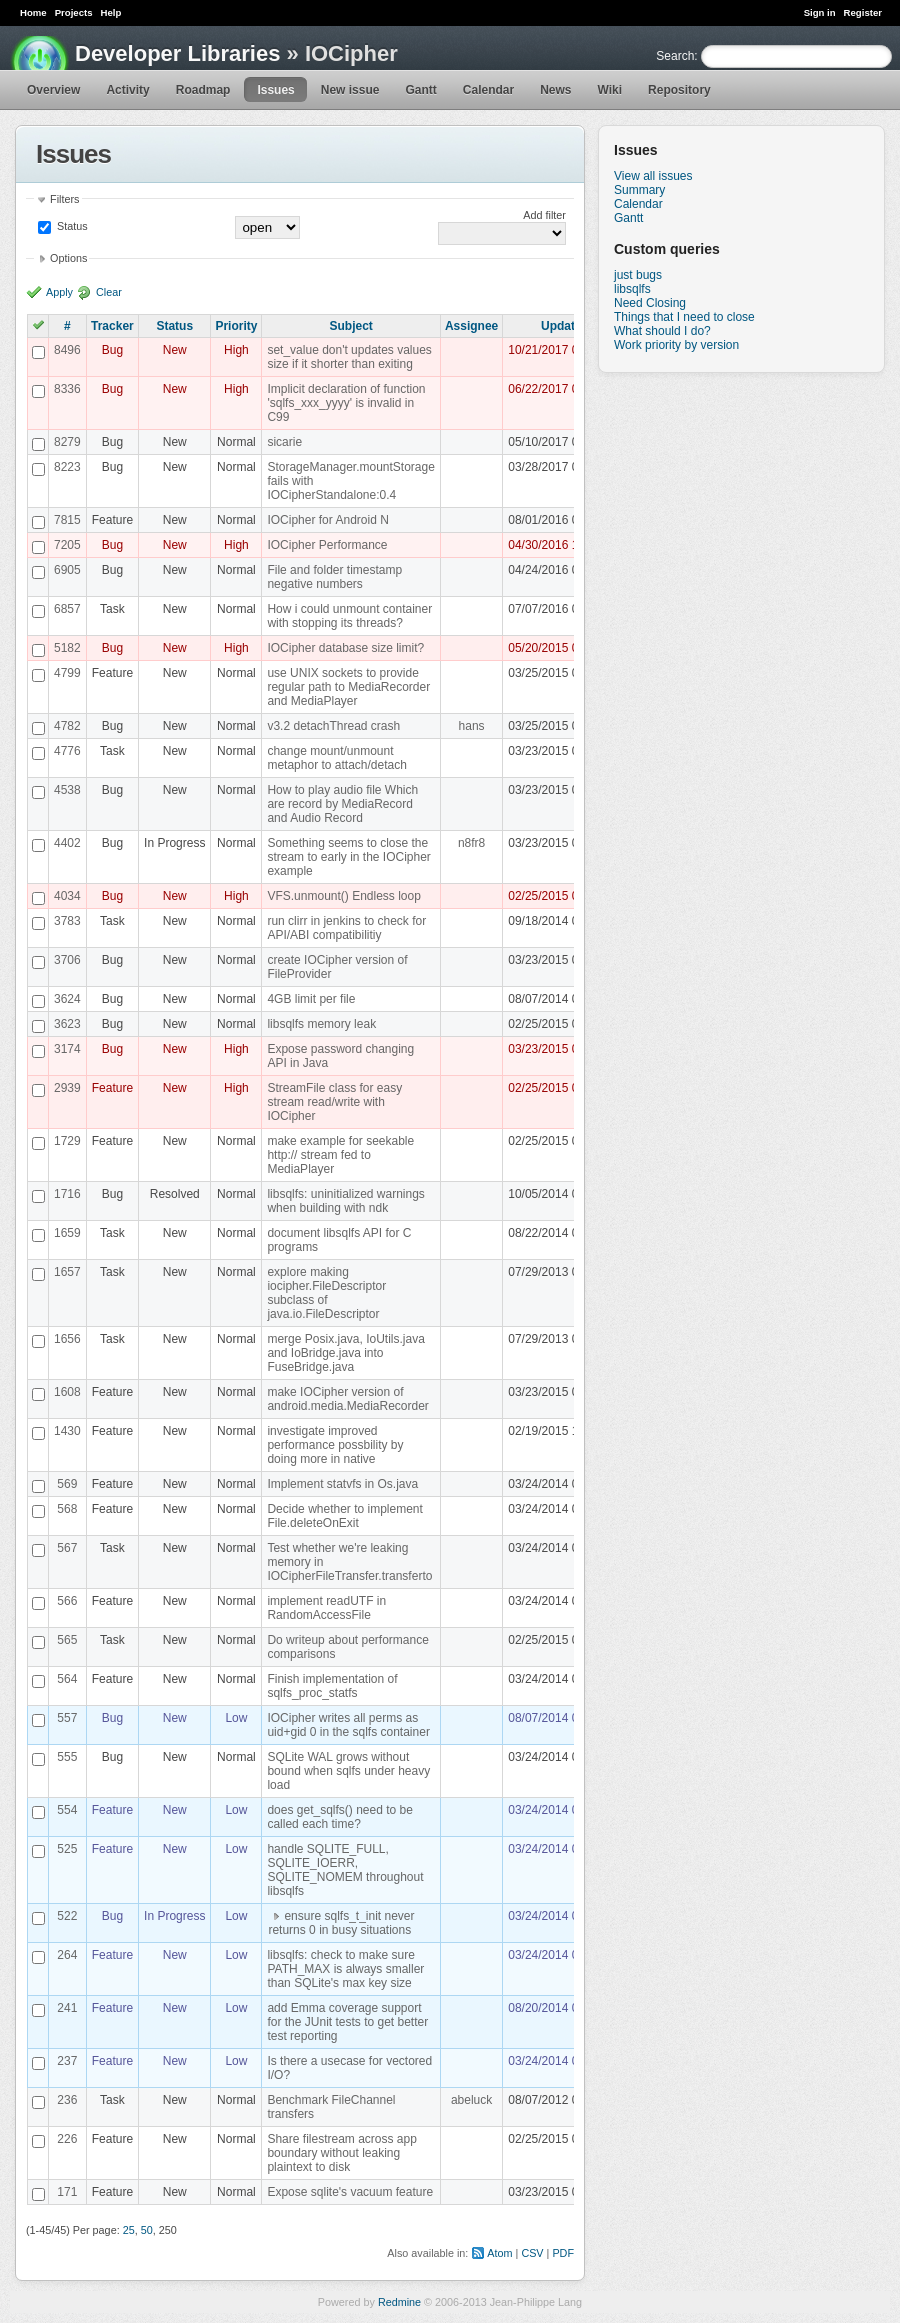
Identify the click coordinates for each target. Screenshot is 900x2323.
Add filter (544, 215)
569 (67, 1484)
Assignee (471, 326)
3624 (67, 999)
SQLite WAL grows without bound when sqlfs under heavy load (348, 1771)
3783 (67, 921)
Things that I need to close (684, 317)
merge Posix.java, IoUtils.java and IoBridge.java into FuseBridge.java (345, 1353)
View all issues (653, 176)
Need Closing (650, 303)
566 (67, 1601)
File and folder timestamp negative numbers (334, 577)
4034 (67, 896)
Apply (59, 292)
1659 (67, 1233)
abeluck (471, 2100)
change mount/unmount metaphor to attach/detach (336, 758)
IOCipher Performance (327, 545)
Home (33, 12)
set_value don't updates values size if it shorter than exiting (349, 357)
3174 (67, 1049)
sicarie (284, 442)
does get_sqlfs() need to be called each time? (339, 1817)
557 (67, 1718)
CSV (532, 2253)
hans (472, 726)
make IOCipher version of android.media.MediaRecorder (347, 1399)
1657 (67, 1272)
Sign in (820, 12)
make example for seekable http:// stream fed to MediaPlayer (340, 1155)
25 (129, 2230)
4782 (67, 726)
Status (71, 226)
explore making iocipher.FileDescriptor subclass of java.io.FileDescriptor (326, 1293)
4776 (67, 751)
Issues (275, 90)
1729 (67, 1141)
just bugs (638, 275)
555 (67, 1757)
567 (67, 1548)
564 (67, 1679)
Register (863, 12)
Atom (499, 2253)
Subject (350, 326)
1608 (67, 1392)
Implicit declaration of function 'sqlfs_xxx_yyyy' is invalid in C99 (346, 403)
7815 (67, 520)
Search (675, 56)
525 (67, 1849)
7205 (67, 545)
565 (67, 1640)
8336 (67, 389)
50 (147, 2230)
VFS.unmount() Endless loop (343, 896)
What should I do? (662, 331)
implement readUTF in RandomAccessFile (326, 1608)
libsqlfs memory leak (321, 1024)
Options (68, 258)
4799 (67, 673)
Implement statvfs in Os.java (342, 1484)
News (555, 90)
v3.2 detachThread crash (333, 726)
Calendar (488, 90)
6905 (67, 570)
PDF (563, 2253)
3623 (67, 1024)
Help (111, 12)
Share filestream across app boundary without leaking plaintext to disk (341, 2153)
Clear (109, 292)
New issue (350, 90)
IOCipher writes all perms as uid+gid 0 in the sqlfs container (348, 1725)
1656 (67, 1339)
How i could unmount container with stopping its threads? (349, 616)
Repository (679, 90)
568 (67, 1509)
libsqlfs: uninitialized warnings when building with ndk (345, 1201)
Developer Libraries (177, 53)
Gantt (420, 90)
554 (67, 1810)
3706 (67, 960)
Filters (64, 199)
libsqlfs (632, 289)
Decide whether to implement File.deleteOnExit (344, 1516)
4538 (67, 790)
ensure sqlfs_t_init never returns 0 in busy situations (341, 1923)
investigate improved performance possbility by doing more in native (335, 1445)
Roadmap (203, 90)
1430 (67, 1431)
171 (67, 2192)
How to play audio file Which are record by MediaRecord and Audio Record (342, 804)
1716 (67, 1194)
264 (67, 1955)
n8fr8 (471, 843)
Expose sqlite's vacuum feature (350, 2192)
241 (67, 2008)
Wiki (610, 90)
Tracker (112, 326)
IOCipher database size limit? (345, 648)
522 (67, 1916)
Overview (53, 90)
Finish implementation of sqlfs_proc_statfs (332, 1686)
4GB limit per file (311, 999)
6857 (67, 609)
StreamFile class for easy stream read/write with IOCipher (334, 1102)
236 (67, 2100)
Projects (74, 12)
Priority (236, 326)
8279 (67, 442)
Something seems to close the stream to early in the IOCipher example (348, 857)
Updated (565, 326)
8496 (67, 350)
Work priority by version (676, 345)
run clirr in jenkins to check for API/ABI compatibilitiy (346, 928)
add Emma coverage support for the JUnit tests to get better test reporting (347, 2022)
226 (67, 2139)
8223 (67, 467)
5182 (67, 648)
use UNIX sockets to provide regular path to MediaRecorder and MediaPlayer (348, 687)
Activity (127, 90)
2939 (67, 1088)
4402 (67, 843)
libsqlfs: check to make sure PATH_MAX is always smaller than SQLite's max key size (345, 1969)
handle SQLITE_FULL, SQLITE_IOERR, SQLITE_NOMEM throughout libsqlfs (345, 1870)
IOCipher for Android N (327, 520)
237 (67, 2061)
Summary (639, 190)
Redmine (399, 2302)
